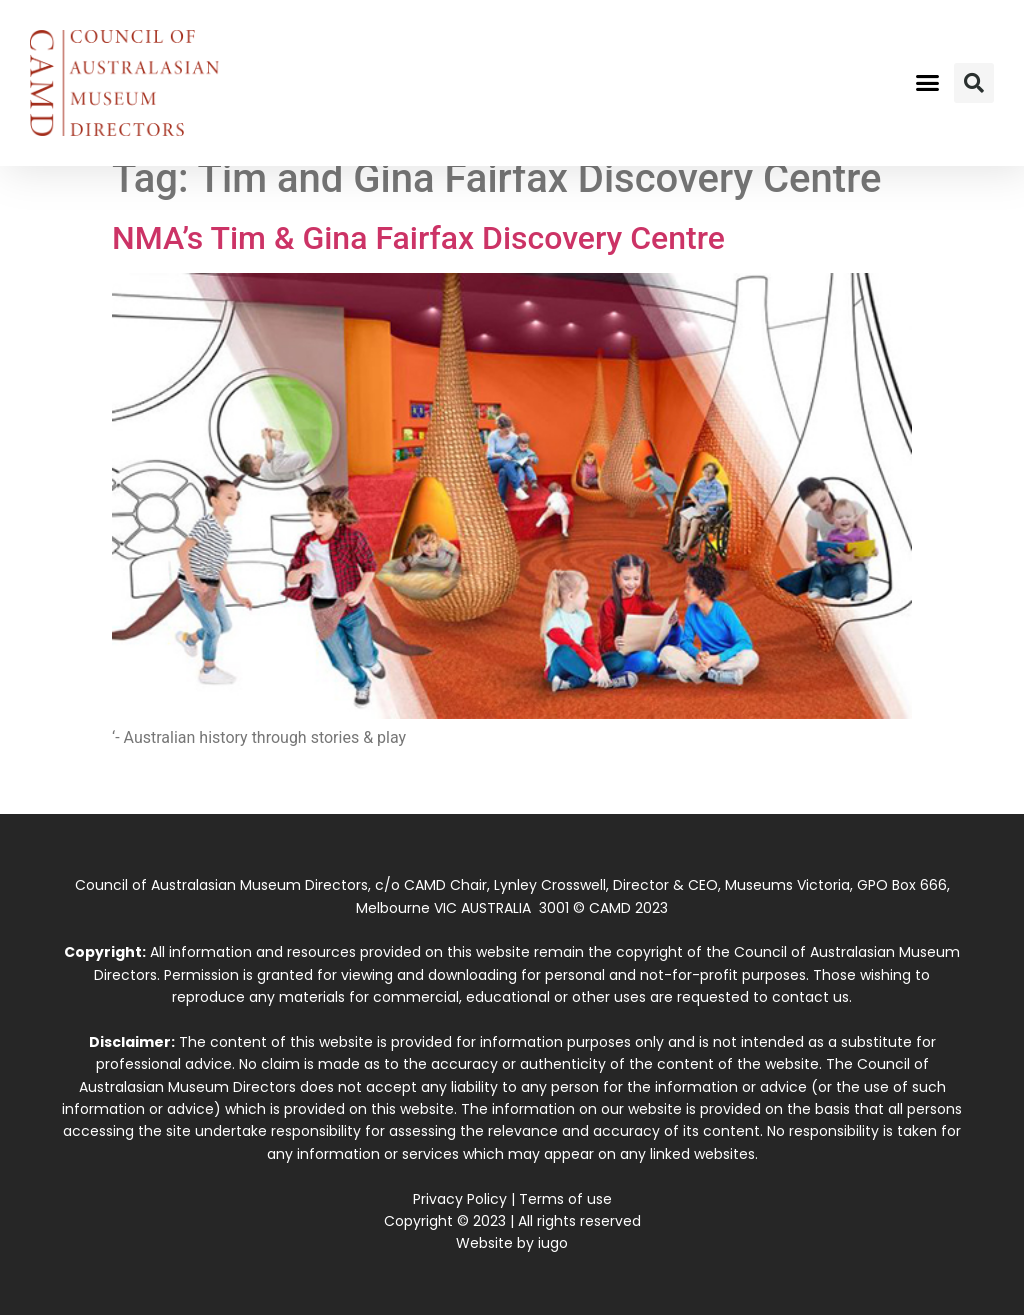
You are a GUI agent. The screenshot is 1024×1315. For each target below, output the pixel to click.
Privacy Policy (460, 1199)
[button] (927, 83)
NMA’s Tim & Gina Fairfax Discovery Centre (418, 238)
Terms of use (565, 1199)
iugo (553, 1243)
